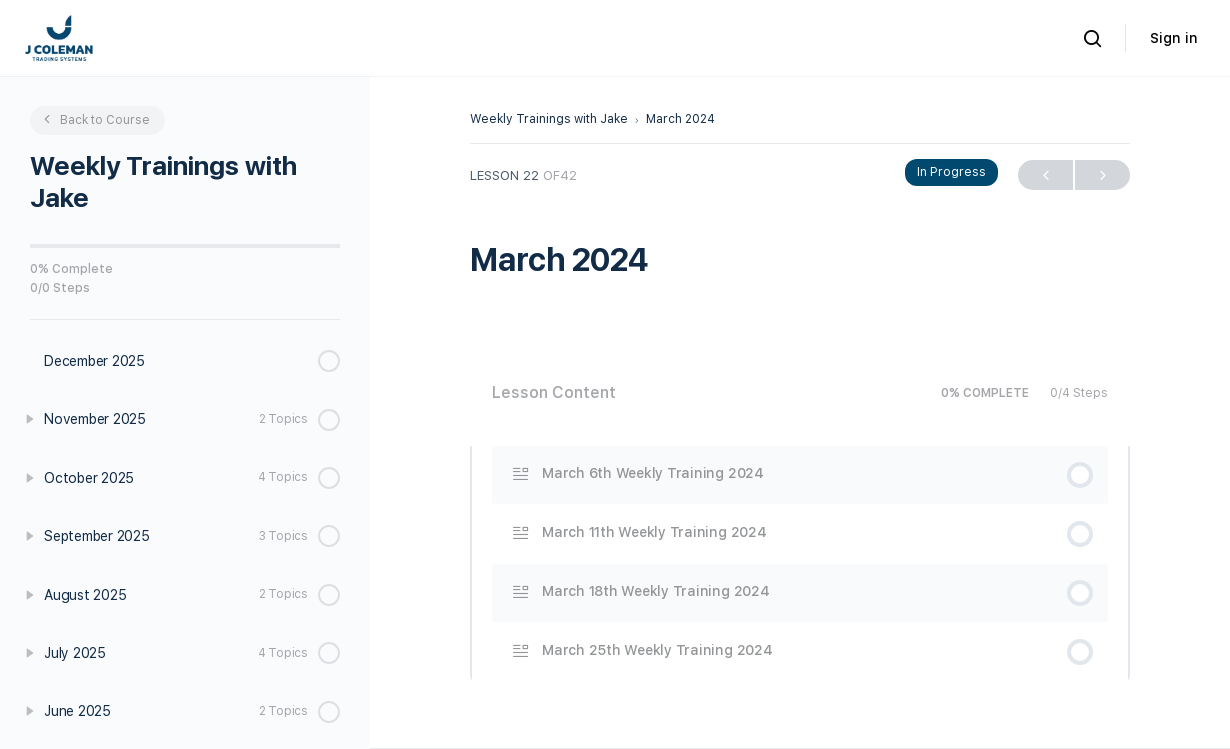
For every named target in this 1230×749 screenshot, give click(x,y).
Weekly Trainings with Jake (549, 119)
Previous (1045, 175)
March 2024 (680, 119)
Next (1102, 175)
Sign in (1174, 38)
